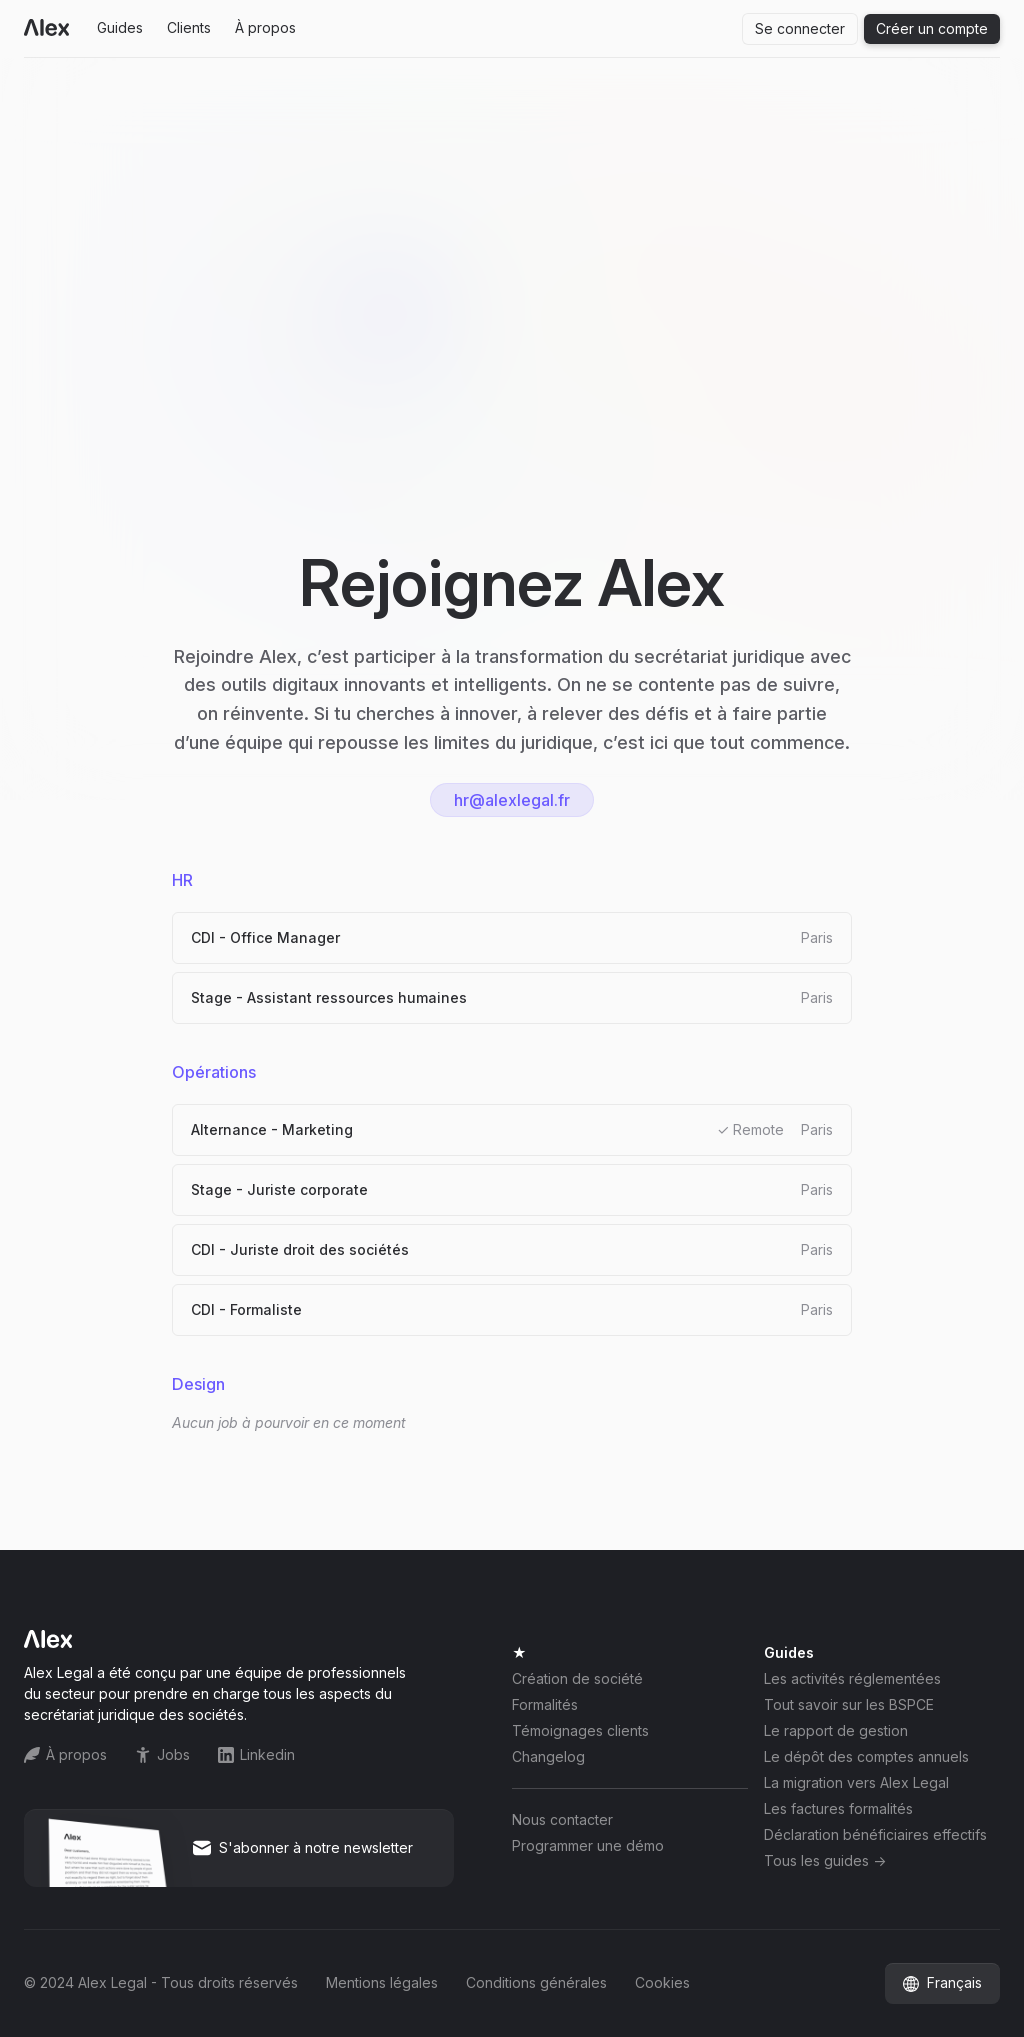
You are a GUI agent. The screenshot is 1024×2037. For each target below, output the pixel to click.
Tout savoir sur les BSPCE (849, 1705)
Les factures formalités (838, 1809)
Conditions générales (536, 1983)
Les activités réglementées (852, 1679)
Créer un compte (932, 28)
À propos (265, 27)
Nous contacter (562, 1820)
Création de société (577, 1679)
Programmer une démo (588, 1846)
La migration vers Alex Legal (856, 1783)
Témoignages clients (580, 1731)
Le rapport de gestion (836, 1731)
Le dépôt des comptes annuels (866, 1757)
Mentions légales (382, 1983)
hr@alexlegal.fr (512, 800)
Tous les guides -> (825, 1861)
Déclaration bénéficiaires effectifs (875, 1835)
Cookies (662, 1983)
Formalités (545, 1705)
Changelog (548, 1757)
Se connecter (800, 28)
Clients (189, 27)
